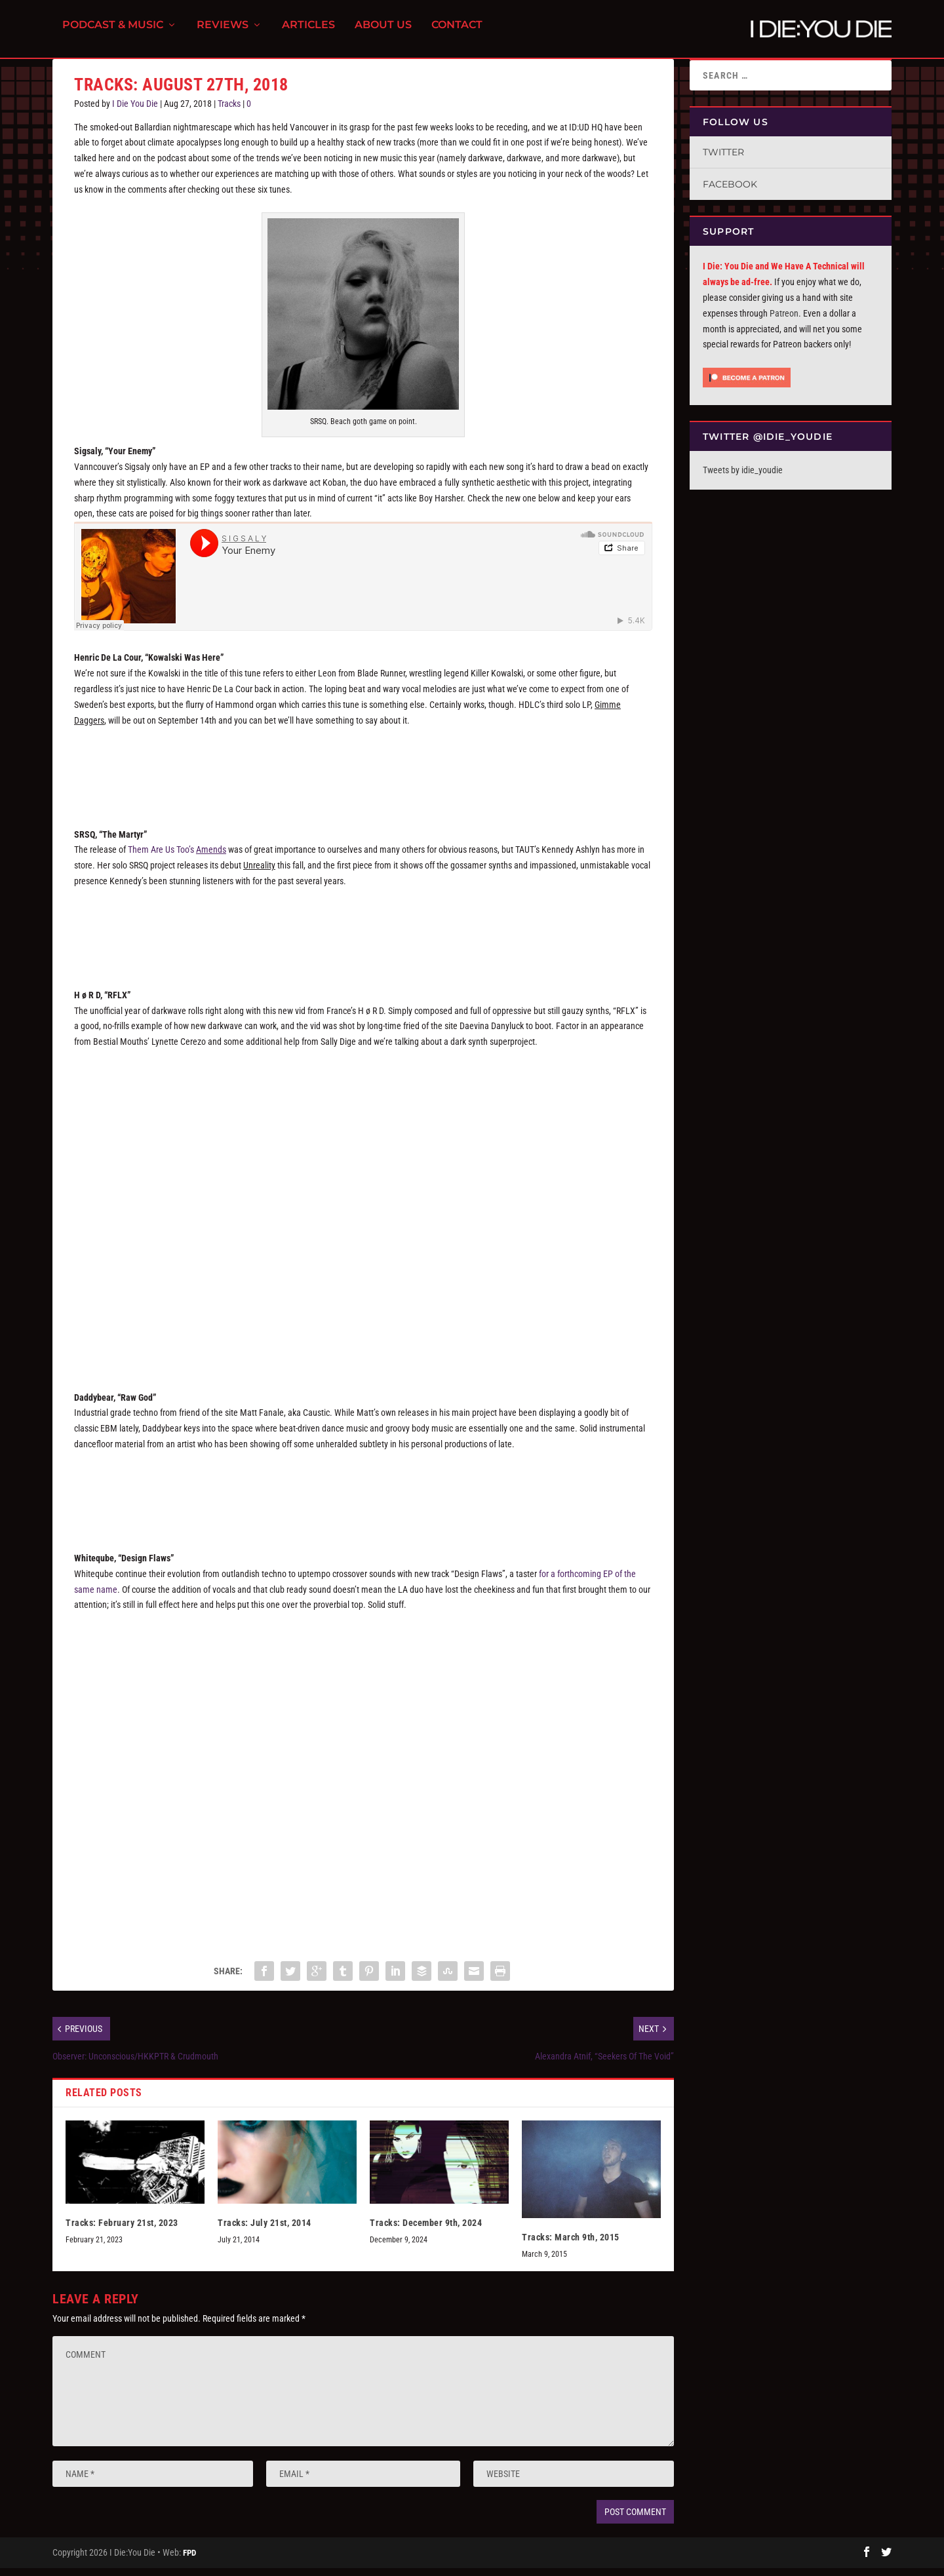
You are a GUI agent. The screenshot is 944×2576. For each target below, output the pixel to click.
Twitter (723, 160)
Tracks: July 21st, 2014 (264, 2230)
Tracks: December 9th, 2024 (426, 2230)
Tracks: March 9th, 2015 (571, 2245)
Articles (308, 33)
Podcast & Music (112, 33)
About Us (383, 33)
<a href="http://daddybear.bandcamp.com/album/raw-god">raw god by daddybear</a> (363, 1499)
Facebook (730, 192)
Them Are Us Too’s (177, 857)
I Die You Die (135, 111)
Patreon (784, 321)
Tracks (229, 111)
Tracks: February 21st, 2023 (122, 2230)
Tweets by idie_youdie (743, 478)
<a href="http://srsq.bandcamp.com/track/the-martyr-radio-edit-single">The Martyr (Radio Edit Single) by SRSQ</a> (363, 936)
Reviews (222, 33)
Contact (456, 33)
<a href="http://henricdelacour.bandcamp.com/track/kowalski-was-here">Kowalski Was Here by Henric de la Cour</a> (363, 775)
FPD (189, 2561)
